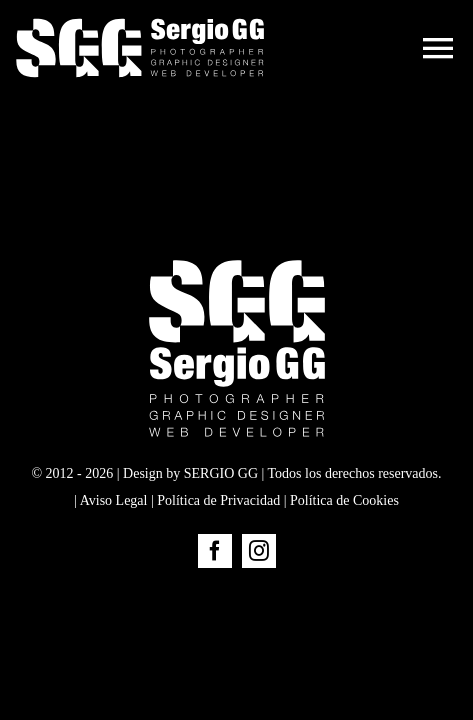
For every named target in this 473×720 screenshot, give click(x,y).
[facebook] (215, 601)
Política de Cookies (344, 550)
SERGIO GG (221, 523)
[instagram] (259, 601)
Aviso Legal (114, 550)
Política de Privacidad (218, 550)
